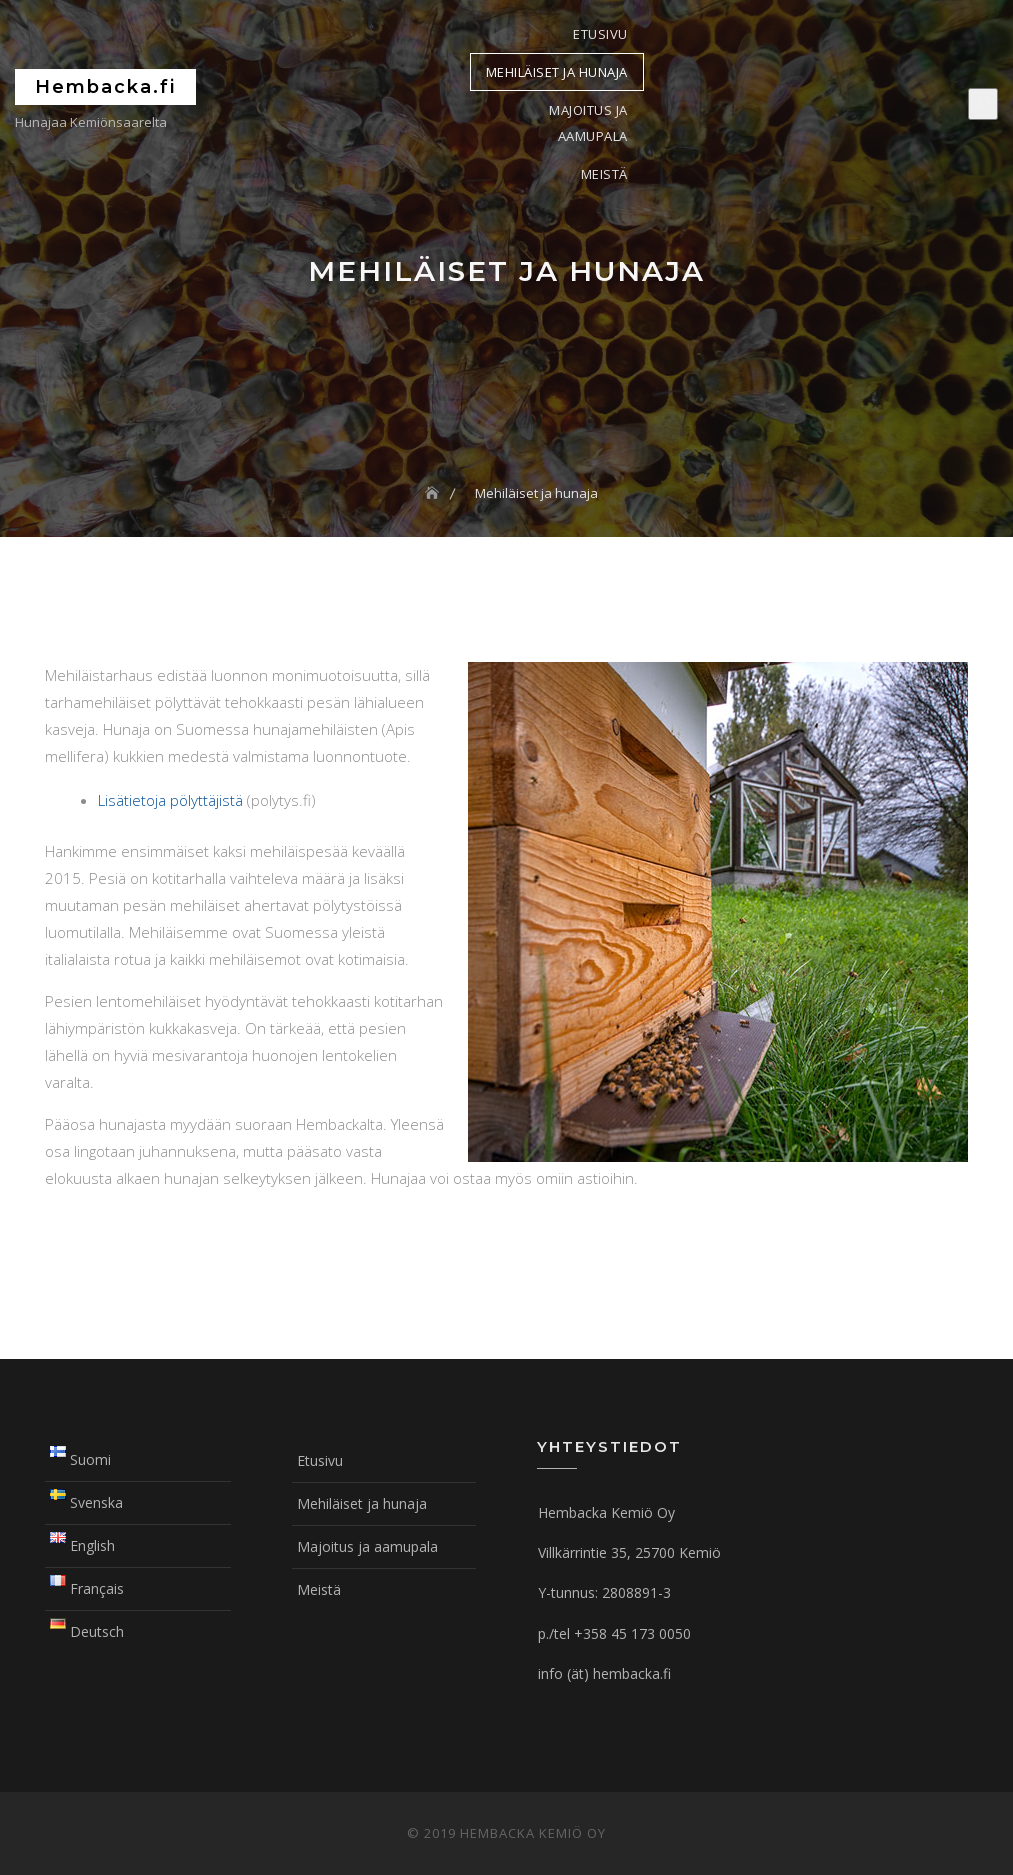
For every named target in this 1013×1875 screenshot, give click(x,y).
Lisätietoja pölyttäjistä (170, 800)
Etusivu (600, 34)
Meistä (604, 174)
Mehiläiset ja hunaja (557, 72)
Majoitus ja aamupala (588, 123)
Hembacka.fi (105, 87)
